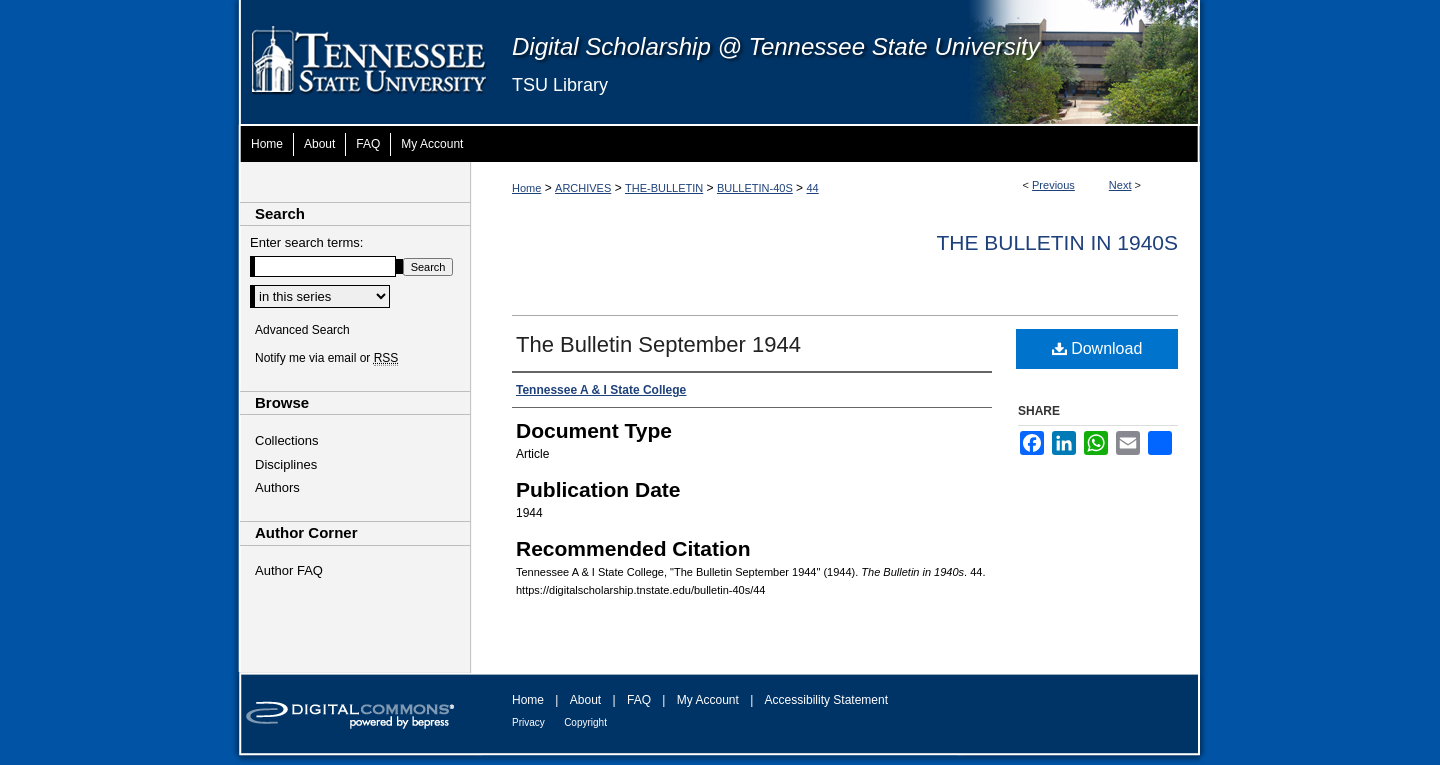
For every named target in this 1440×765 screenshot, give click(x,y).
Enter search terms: (306, 242)
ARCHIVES (583, 188)
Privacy (528, 722)
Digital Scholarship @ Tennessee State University (776, 46)
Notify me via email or (326, 358)
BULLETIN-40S (755, 188)
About (585, 700)
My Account (708, 700)
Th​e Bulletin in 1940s (1057, 242)
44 (812, 188)
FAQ (639, 700)
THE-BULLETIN (664, 188)
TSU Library (560, 85)
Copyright (585, 722)
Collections (287, 440)
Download (1097, 348)
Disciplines (286, 464)
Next (1120, 185)
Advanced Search (302, 330)
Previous (1053, 185)
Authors (277, 487)
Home (526, 188)
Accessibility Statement (826, 700)
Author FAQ (289, 570)
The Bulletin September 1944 (658, 344)
